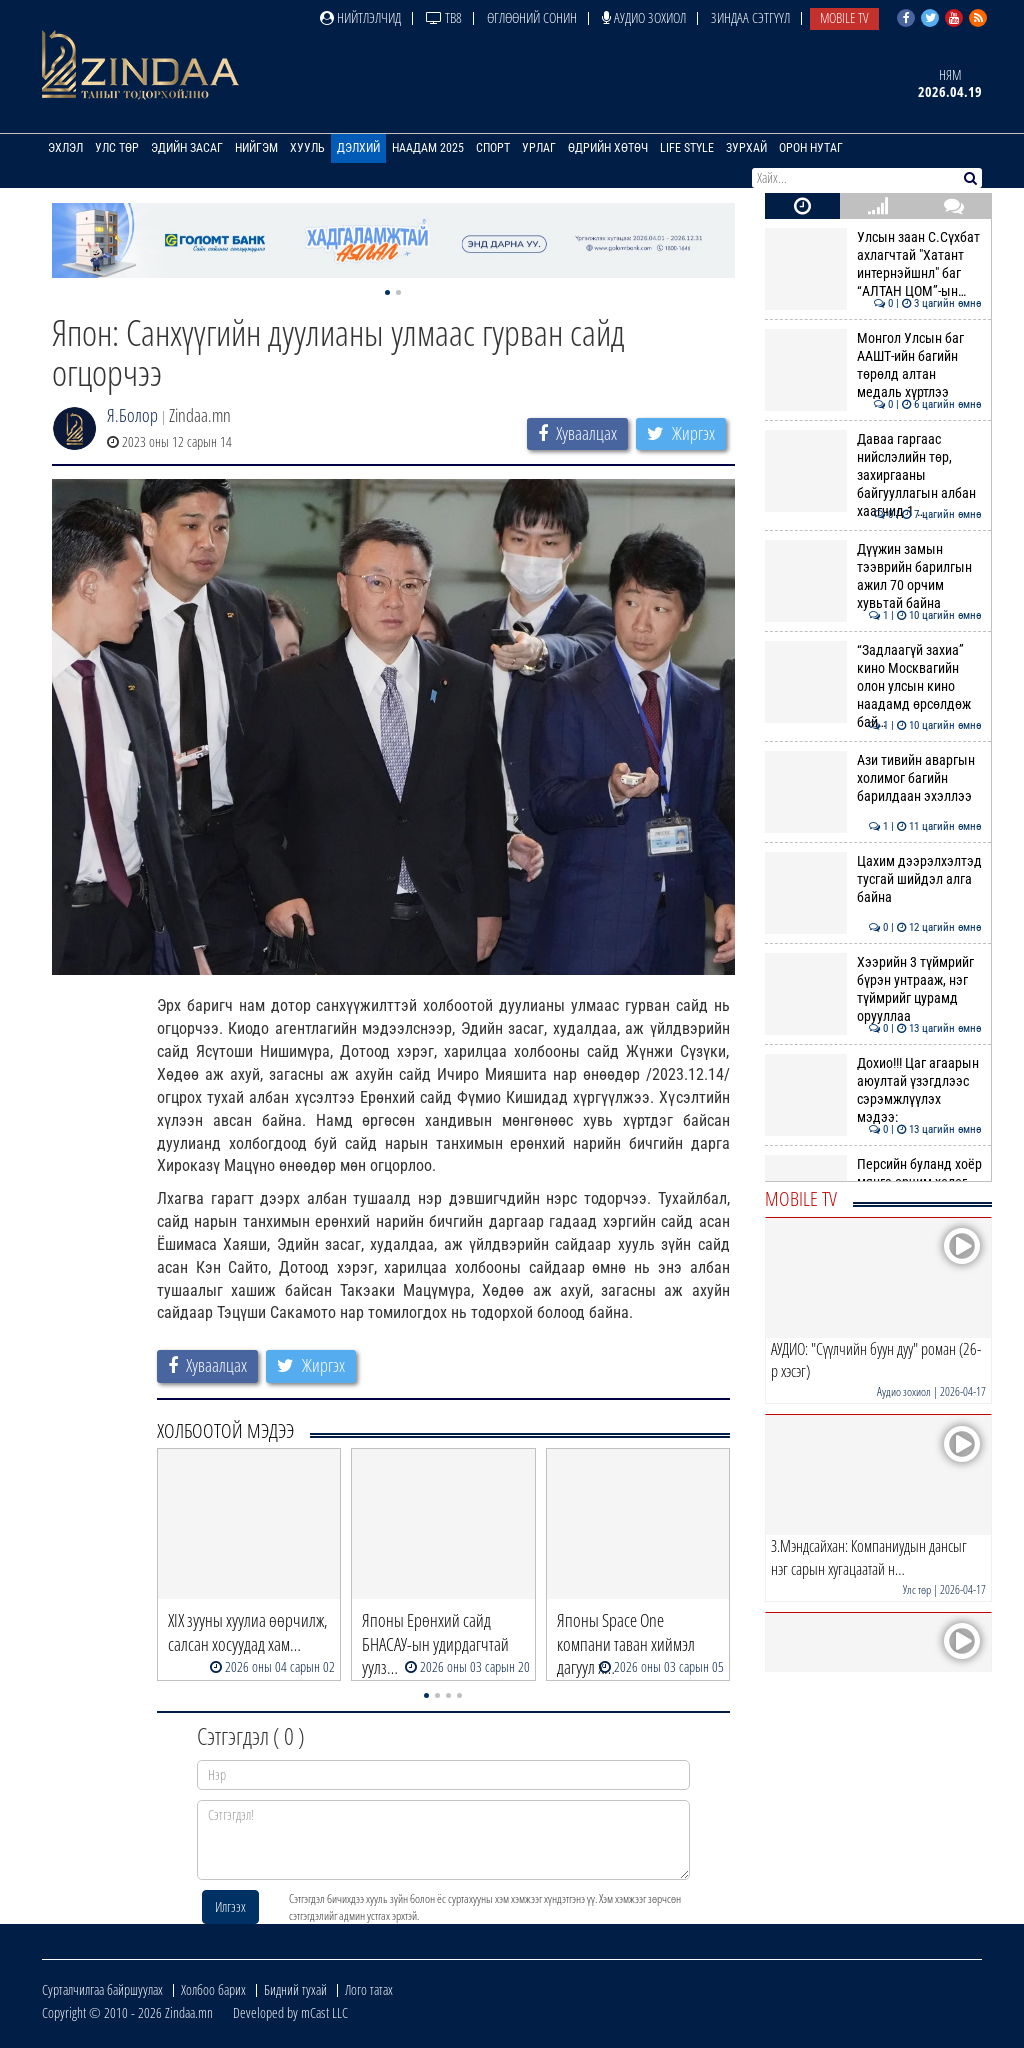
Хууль (307, 148)
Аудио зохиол (644, 17)
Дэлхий (358, 148)
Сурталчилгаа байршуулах (102, 1989)
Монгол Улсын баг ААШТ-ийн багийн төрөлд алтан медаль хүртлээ (873, 365)
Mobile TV (844, 17)
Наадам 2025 (428, 148)
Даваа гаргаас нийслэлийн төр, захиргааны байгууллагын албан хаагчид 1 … (873, 475)
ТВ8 (444, 17)
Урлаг (539, 148)
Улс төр (117, 148)
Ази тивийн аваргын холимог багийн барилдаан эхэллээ (873, 778)
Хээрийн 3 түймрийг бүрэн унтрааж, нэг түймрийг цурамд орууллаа (873, 989)
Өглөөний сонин (532, 17)
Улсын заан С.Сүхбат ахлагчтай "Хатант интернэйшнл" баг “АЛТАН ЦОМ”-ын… (873, 264)
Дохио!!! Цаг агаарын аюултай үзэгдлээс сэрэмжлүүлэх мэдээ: (873, 1090)
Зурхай (746, 148)
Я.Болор (132, 415)
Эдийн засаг (187, 148)
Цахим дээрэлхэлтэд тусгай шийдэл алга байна (873, 879)
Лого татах (369, 1989)
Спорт (493, 148)
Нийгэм (256, 148)
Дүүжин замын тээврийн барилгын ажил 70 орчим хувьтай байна (873, 576)
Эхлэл (65, 148)
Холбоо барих (213, 1989)
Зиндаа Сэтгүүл (750, 17)
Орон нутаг (811, 148)
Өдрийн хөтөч (608, 148)
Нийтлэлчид (360, 17)
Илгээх (230, 1906)
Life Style (687, 148)
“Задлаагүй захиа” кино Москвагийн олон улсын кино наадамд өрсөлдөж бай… (873, 686)
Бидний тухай (295, 1989)
